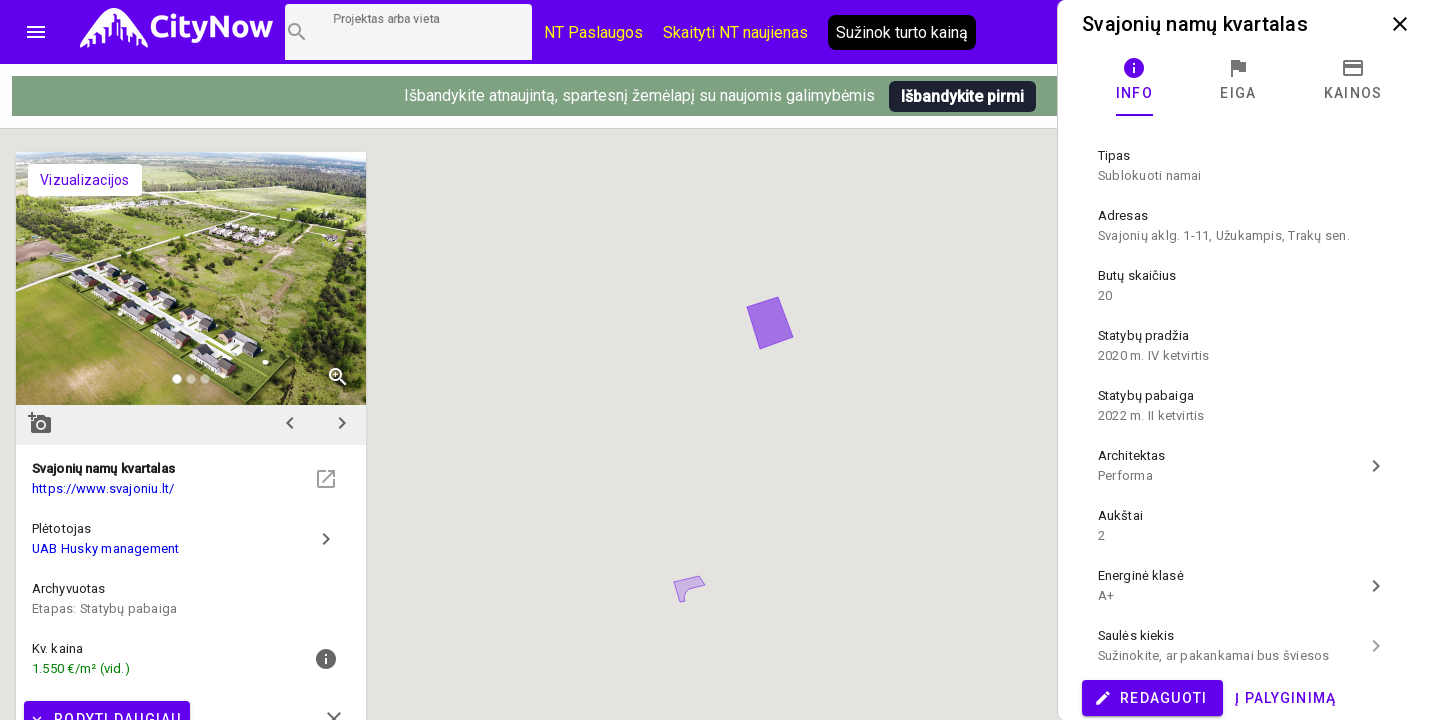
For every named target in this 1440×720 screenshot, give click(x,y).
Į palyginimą (1285, 698)
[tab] (1134, 80)
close (1400, 24)
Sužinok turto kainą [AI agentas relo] (902, 32)
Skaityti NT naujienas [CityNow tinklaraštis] (735, 32)
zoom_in (338, 377)
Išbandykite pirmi (962, 96)
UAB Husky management (106, 548)
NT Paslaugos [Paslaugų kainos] (593, 32)
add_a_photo (40, 423)
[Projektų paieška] (408, 32)
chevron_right (342, 423)
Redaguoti (1150, 698)
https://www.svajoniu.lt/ (103, 488)
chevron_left (290, 423)
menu (36, 32)
